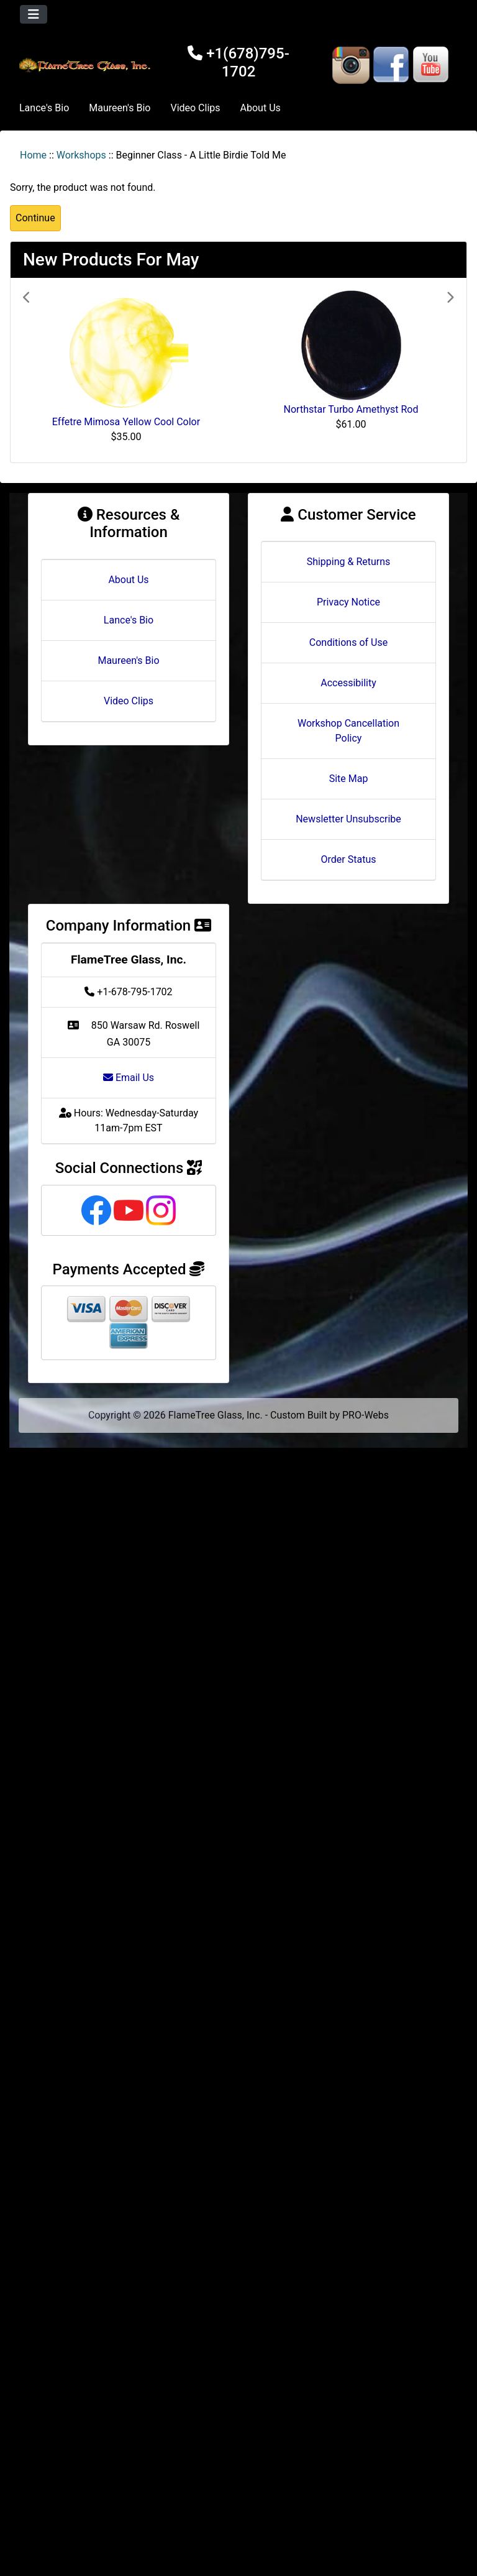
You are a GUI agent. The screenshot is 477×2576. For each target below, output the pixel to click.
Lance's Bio (44, 108)
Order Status (348, 859)
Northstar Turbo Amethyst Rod (351, 409)
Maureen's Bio (119, 108)
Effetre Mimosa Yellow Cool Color (126, 422)
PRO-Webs (365, 1415)
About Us (260, 108)
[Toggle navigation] (33, 14)
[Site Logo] (86, 65)
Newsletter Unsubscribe (348, 819)
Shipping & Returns (349, 562)
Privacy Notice (348, 602)
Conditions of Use (348, 642)
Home (33, 155)
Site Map (348, 778)
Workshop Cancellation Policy (348, 730)
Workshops (81, 155)
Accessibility (348, 683)
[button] (55, 369)
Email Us (128, 1077)
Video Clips (195, 108)
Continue (35, 218)
